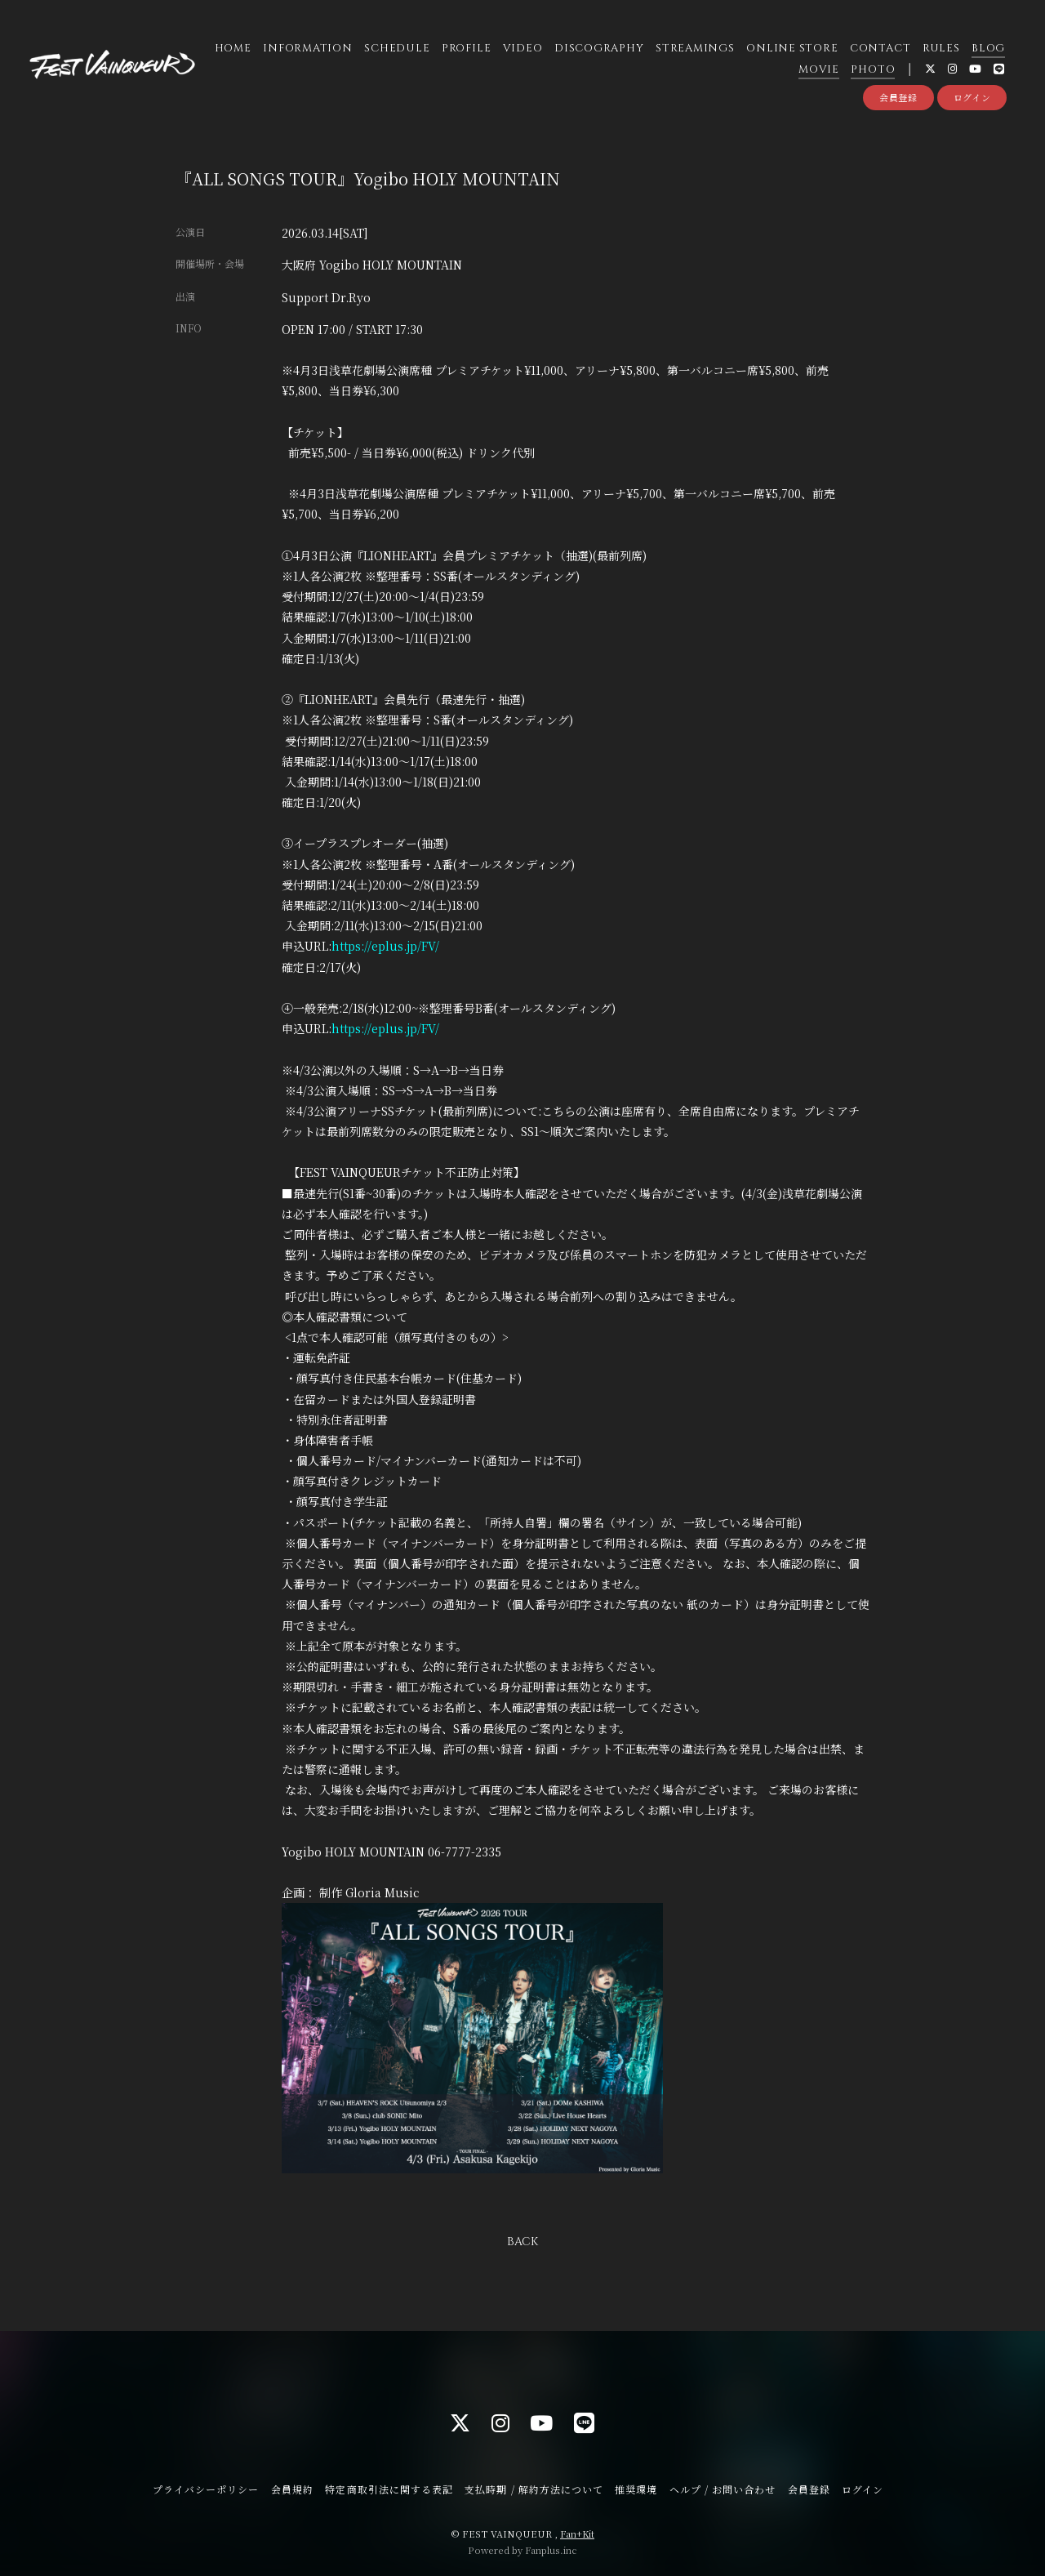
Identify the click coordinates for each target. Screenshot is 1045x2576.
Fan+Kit (577, 2533)
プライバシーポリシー (206, 2489)
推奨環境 (636, 2489)
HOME (233, 48)
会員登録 (898, 97)
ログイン (972, 97)
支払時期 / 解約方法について (534, 2489)
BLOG (988, 48)
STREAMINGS (695, 48)
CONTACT (880, 48)
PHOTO (873, 69)
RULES (941, 48)
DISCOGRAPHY (599, 48)
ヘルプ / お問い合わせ (722, 2489)
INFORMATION (308, 48)
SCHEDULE (396, 48)
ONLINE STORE (792, 48)
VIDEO (523, 48)
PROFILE (466, 48)
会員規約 (292, 2489)
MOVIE (818, 69)
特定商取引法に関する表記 (388, 2489)
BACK (522, 2241)
